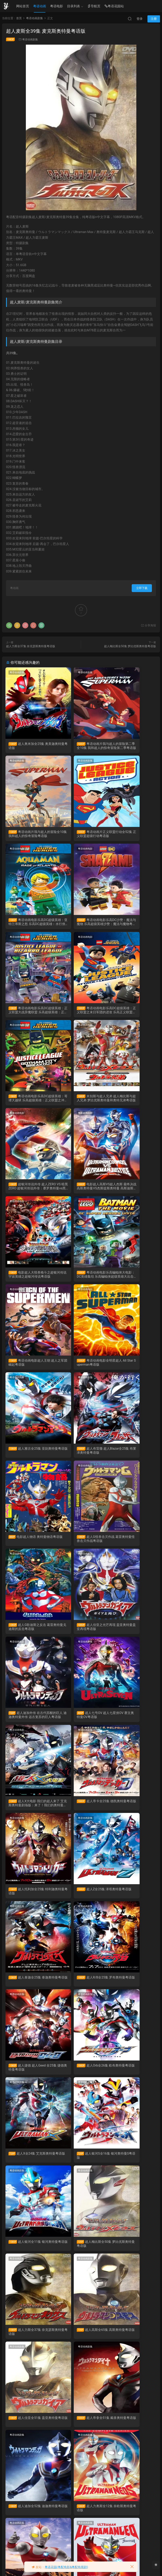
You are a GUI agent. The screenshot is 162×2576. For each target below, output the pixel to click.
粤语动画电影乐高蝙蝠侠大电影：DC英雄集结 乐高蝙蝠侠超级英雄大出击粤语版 (80, 1104)
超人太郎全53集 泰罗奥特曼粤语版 (132, 1998)
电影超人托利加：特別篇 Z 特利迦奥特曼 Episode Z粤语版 (132, 2356)
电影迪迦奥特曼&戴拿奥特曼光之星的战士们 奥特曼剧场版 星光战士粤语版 (80, 2446)
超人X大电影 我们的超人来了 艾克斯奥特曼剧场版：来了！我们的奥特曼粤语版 (29, 1462)
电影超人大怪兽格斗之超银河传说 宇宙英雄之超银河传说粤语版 (29, 1104)
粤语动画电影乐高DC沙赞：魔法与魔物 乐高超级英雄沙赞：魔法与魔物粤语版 (131, 835)
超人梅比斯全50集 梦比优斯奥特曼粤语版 (130, 646)
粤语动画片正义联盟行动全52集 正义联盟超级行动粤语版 (29, 835)
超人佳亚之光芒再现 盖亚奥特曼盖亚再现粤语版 (28, 1372)
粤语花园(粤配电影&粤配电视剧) (66, 2567)
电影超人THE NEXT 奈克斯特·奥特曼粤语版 (79, 2356)
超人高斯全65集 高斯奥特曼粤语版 (79, 1819)
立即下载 (141, 588)
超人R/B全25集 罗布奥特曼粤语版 (131, 1551)
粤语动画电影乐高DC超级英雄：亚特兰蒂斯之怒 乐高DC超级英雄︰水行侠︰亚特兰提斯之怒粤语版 (80, 835)
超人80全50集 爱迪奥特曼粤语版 (29, 1998)
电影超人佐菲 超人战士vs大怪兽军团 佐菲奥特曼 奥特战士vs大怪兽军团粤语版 (29, 2356)
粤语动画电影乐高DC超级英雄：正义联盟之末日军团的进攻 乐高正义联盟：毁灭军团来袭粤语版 (80, 925)
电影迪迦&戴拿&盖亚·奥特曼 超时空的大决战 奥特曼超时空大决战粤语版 (29, 2446)
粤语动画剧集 (30, 39)
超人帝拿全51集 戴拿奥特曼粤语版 (29, 1909)
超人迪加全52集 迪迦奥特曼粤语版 (80, 1909)
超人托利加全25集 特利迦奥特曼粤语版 (132, 1461)
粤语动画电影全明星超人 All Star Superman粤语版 (29, 1193)
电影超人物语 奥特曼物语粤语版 (28, 1282)
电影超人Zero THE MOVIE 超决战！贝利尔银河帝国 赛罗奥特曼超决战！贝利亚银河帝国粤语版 (132, 2267)
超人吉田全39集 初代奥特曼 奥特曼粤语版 (29, 2177)
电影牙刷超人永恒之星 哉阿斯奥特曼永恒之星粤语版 (80, 2267)
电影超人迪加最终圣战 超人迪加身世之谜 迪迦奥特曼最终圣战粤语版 (29, 2535)
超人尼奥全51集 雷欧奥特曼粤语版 (80, 1998)
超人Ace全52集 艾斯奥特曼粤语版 (28, 2088)
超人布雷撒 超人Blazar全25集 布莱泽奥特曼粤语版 (132, 1193)
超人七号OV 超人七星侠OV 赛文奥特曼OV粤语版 (131, 1372)
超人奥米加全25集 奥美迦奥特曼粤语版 (29, 746)
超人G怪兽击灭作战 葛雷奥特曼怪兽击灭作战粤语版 (79, 1283)
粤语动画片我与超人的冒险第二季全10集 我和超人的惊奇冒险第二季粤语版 (80, 746)
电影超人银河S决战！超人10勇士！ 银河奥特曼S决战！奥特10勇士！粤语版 (132, 2177)
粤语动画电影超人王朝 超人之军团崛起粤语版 (131, 1104)
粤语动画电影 (69, 762)
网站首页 (22, 6)
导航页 (93, 6)
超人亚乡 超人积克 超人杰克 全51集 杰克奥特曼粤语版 (80, 2088)
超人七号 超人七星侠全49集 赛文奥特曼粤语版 (131, 2088)
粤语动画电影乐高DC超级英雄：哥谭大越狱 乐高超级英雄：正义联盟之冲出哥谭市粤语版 (131, 925)
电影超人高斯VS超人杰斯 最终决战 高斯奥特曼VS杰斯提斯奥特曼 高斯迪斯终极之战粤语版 (132, 1014)
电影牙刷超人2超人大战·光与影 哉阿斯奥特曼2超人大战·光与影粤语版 (29, 2267)
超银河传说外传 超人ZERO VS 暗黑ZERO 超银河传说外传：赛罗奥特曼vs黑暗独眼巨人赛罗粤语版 (80, 1014)
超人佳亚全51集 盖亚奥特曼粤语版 (132, 1819)
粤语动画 (39, 6)
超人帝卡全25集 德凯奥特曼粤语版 (80, 1461)
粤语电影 (56, 6)
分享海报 (148, 625)
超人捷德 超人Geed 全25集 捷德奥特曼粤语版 (27, 1640)
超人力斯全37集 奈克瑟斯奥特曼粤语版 (30, 646)
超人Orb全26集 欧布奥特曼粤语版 (79, 1640)
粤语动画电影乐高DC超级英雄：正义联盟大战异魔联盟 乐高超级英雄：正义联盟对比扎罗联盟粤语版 (29, 925)
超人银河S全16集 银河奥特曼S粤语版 (29, 1730)
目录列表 (73, 6)
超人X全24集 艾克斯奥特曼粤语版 (132, 1640)
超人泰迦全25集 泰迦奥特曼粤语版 (80, 1551)
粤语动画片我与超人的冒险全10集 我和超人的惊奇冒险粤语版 (132, 746)
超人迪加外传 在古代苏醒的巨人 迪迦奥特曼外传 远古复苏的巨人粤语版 (80, 1372)
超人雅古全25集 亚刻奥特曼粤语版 (80, 1193)
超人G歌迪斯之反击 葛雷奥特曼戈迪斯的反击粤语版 (131, 1283)
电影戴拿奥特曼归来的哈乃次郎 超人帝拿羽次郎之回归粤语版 (131, 2446)
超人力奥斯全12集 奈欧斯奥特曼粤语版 (132, 1909)
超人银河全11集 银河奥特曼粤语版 (80, 1730)
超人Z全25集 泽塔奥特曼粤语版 (28, 1551)
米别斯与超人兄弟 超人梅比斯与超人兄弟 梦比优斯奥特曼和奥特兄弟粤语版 (29, 1014)
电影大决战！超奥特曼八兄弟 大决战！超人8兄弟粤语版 (79, 2535)
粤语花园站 (114, 6)
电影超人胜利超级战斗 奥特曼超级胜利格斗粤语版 (80, 2177)
